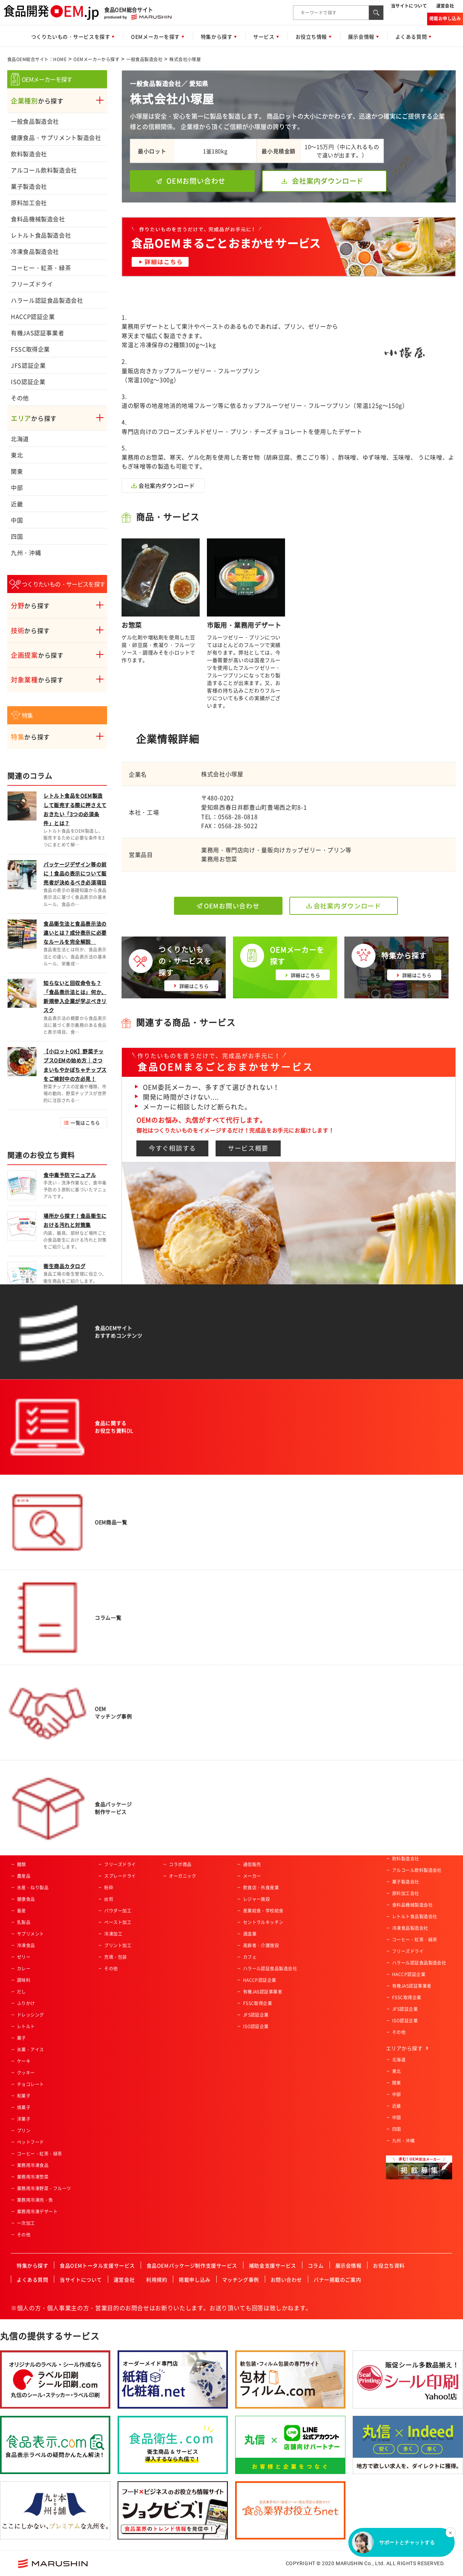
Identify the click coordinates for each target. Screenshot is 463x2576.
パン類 (23, 1841)
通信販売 (252, 1864)
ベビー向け (180, 1829)
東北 (17, 455)
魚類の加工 (115, 1841)
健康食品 (26, 1899)
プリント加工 (117, 1945)
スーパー (252, 1818)
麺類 (21, 1864)
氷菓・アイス (30, 2049)
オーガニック (182, 1876)
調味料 (23, 1980)
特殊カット (115, 1853)
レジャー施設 (256, 1899)
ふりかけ (26, 2003)
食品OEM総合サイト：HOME (37, 59)
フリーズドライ (32, 284)
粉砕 (108, 1887)
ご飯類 (23, 1853)
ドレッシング (30, 2015)
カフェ (249, 1957)
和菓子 (23, 2096)
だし (21, 1991)
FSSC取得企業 (30, 349)
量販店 (249, 1829)
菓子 (21, 2038)
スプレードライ (120, 1876)
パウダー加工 (117, 1910)
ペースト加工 (117, 1922)
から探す (37, 101)
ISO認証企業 (28, 381)
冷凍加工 (113, 1934)
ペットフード (30, 2142)
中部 (17, 487)
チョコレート (30, 2084)
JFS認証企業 (28, 365)
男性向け (178, 1841)
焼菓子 (23, 2107)
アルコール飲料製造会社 (44, 170)
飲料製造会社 (29, 153)
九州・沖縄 (26, 552)
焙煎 (108, 1899)
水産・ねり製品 (32, 1887)
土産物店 (252, 1841)
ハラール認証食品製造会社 (47, 300)
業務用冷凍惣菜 (32, 2177)
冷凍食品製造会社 (35, 251)
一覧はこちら (85, 1122)
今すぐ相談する (172, 1148)
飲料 (21, 1829)
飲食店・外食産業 (261, 1887)
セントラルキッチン (263, 1922)
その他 (20, 397)
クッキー (26, 2072)
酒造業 (249, 1934)
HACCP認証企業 (33, 316)
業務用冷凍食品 (32, 2165)
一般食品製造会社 (144, 59)
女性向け (178, 1853)
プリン (23, 2130)
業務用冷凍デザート (37, 2211)
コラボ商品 (180, 1864)
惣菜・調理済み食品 (37, 1818)
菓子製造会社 (29, 186)
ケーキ (23, 2061)
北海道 (20, 438)
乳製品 (23, 1922)
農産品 (23, 1876)
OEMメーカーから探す (96, 59)
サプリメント (30, 1934)
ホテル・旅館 (256, 1853)
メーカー (252, 1876)
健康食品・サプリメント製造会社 (56, 137)
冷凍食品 (26, 1945)
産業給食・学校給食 (263, 1910)
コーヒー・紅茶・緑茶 (41, 267)
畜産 (21, 1910)
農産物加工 (115, 1818)
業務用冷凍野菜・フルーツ (44, 2188)
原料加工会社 (29, 202)
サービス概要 (248, 1148)
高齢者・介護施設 (261, 1945)
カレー (23, 1968)
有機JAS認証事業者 (37, 332)
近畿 (17, 503)
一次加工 (26, 2223)
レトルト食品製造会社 (41, 235)
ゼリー (23, 1957)
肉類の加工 (115, 1829)
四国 (17, 536)
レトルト (26, 2026)
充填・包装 (115, 1957)
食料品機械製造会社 (38, 218)
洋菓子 (23, 2119)
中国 (17, 520)
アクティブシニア (187, 1818)
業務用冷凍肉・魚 (35, 2200)
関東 (17, 471)
